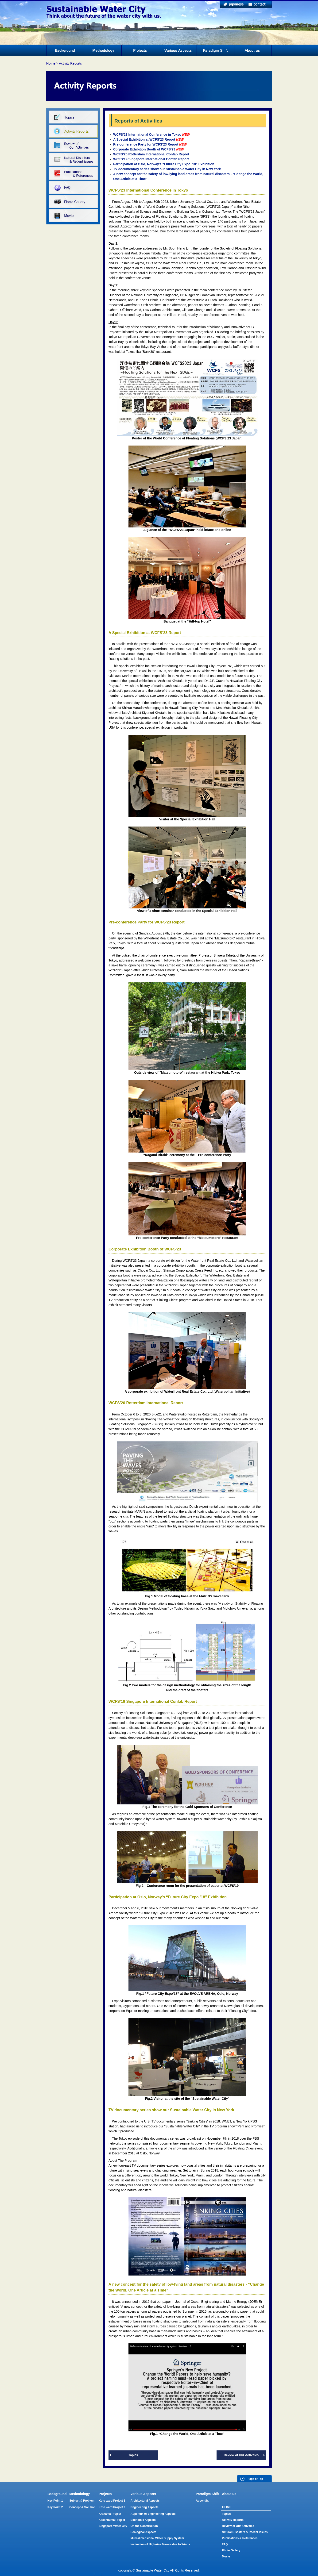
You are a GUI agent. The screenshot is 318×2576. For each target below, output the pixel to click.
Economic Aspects (143, 2520)
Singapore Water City (113, 2526)
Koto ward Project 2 (112, 2507)
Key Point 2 (55, 2507)
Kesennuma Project (112, 2520)
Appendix (202, 2500)
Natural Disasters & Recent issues (245, 2532)
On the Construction (144, 2526)
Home (50, 63)
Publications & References (239, 2538)
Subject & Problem (81, 2500)
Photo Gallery (231, 2550)
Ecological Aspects (143, 2532)
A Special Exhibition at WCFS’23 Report (144, 139)
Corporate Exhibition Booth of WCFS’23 (144, 149)
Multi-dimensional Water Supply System (157, 2538)
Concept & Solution (82, 2507)
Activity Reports (233, 2520)
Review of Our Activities (241, 2455)
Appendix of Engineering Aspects (153, 2513)
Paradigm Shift (207, 2494)
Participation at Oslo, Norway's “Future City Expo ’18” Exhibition (163, 164)
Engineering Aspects (145, 2507)
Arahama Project (110, 2513)
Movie (226, 2556)
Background (57, 2494)
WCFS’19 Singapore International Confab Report (151, 159)
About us (229, 2494)
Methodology (79, 2494)
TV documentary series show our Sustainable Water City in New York (167, 169)
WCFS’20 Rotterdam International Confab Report (151, 154)
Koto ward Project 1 (112, 2500)
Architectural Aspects (145, 2500)
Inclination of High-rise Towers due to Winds (160, 2544)
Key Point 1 (55, 2500)
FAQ (225, 2544)
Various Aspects (143, 2494)
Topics (133, 2455)
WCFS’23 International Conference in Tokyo (147, 134)
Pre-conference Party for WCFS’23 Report (145, 144)
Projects (105, 2494)
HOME (227, 2507)
